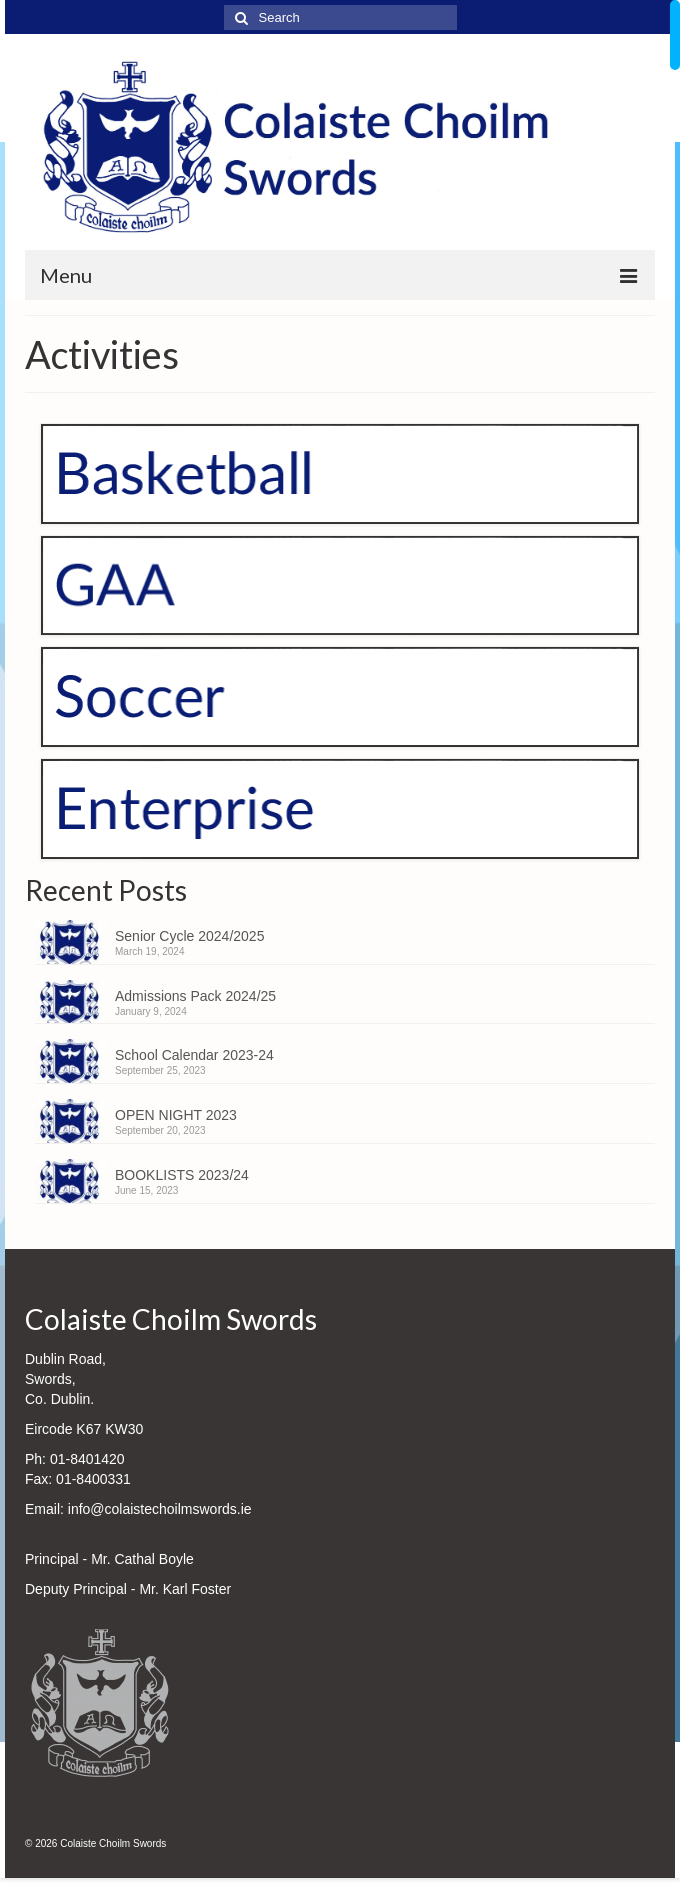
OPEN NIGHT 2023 (176, 1115)
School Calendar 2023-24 (194, 1055)
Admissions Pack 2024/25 (195, 996)
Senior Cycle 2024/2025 (189, 936)
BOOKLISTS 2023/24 (182, 1175)
